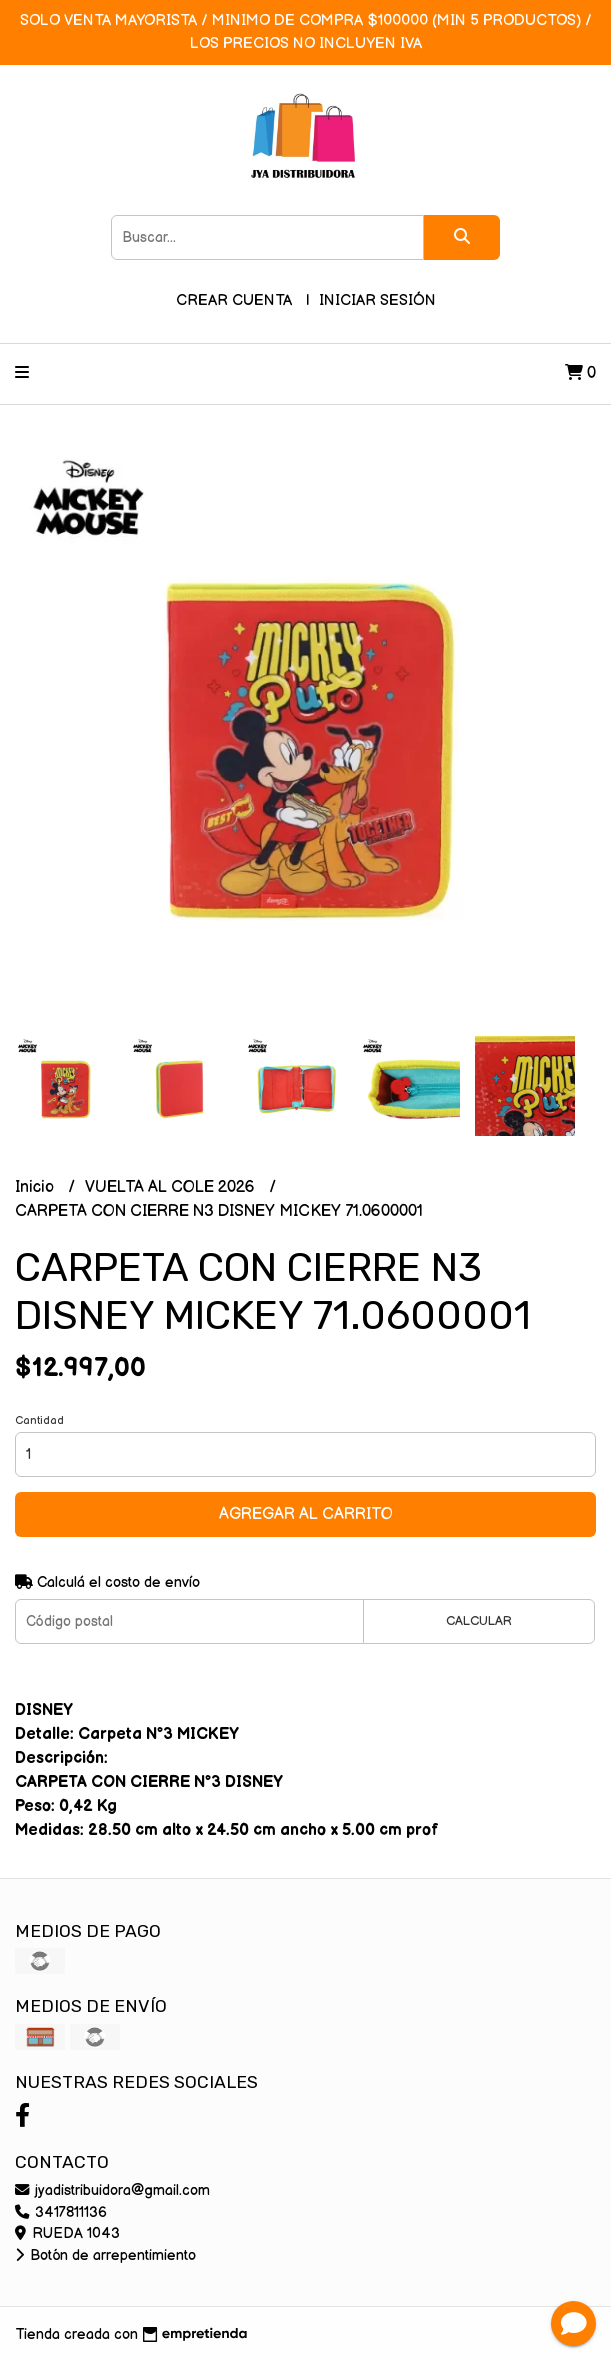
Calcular (479, 1621)
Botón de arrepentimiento (105, 2255)
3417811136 (61, 2212)
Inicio (36, 1187)
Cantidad (39, 1420)
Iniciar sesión (377, 300)
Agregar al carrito (306, 1514)
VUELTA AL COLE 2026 (172, 1187)
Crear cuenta (234, 300)
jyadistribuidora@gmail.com (112, 2190)
